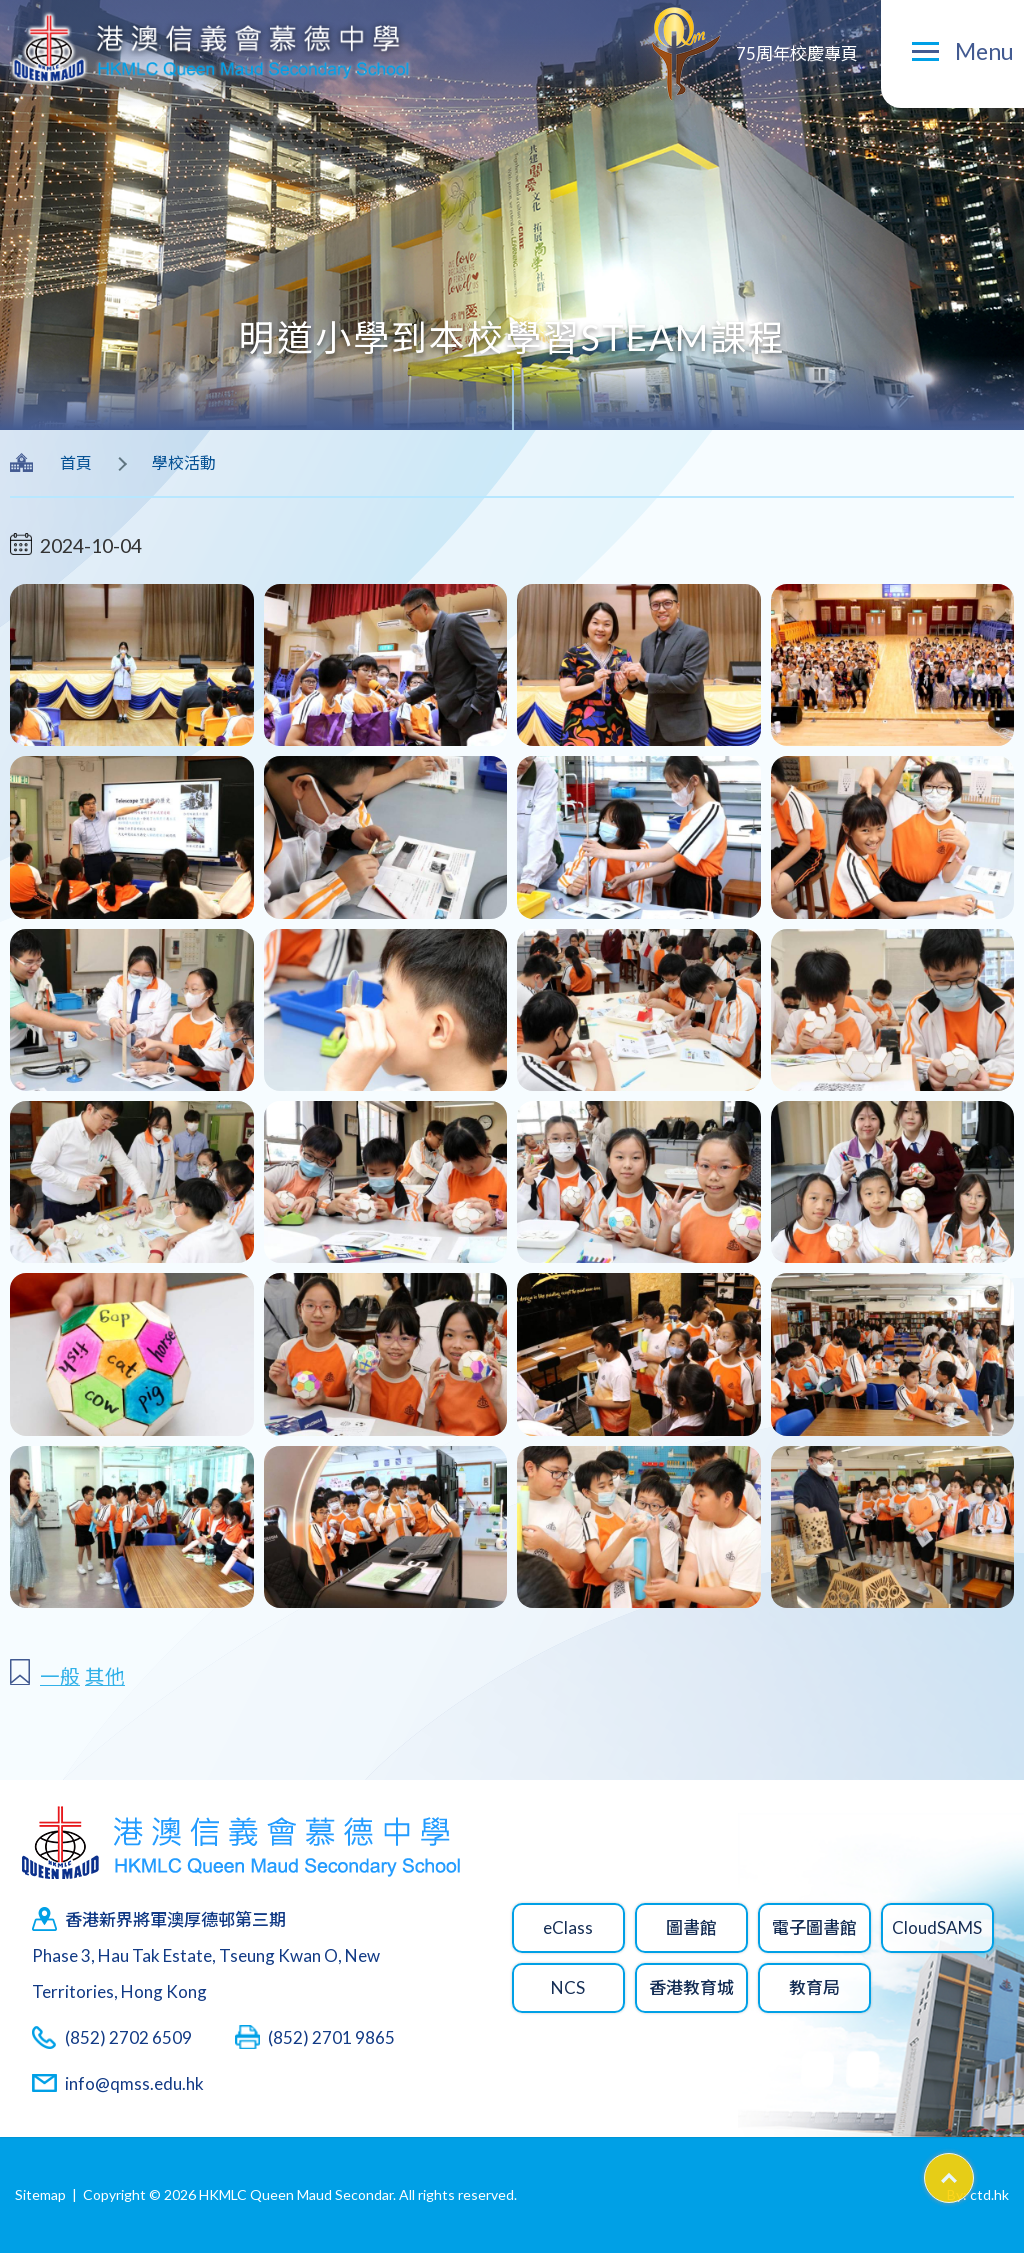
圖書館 (691, 1927)
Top (973, 2171)
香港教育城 (691, 1987)
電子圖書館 (814, 1927)
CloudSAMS (937, 1927)
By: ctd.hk (978, 2194)
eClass (568, 1927)
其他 (105, 1676)
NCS (568, 1987)
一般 (60, 1676)
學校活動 (184, 462)
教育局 (814, 1987)
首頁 (76, 462)
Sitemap (40, 2194)
